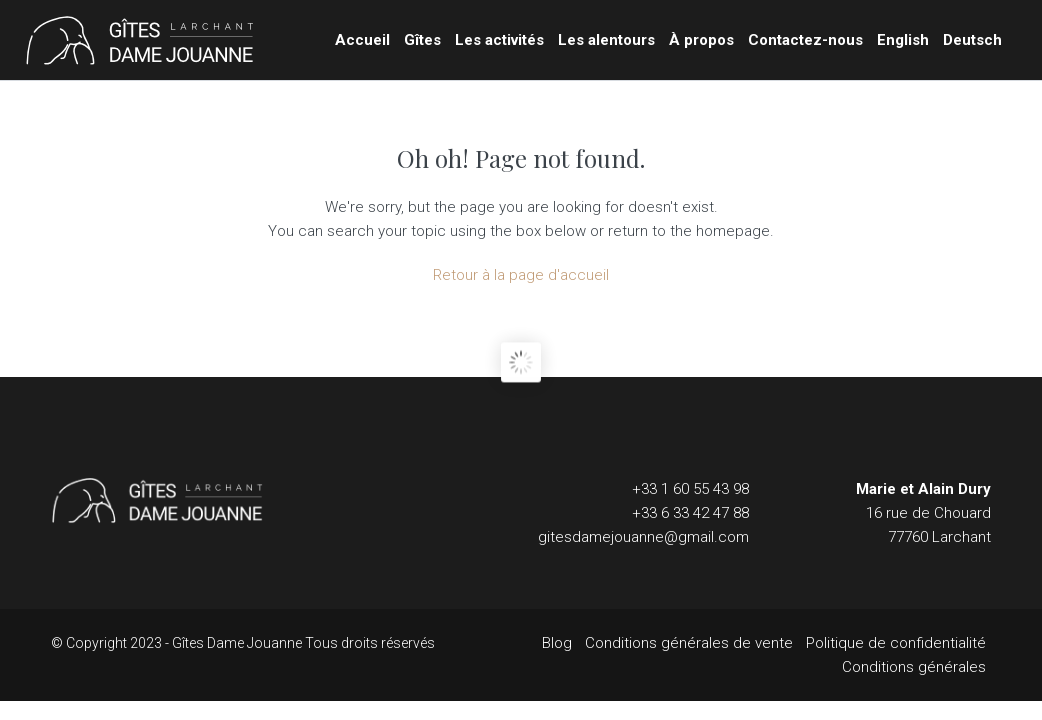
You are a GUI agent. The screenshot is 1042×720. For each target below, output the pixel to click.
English (903, 40)
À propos (701, 40)
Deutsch (972, 40)
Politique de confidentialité (896, 643)
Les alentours (606, 40)
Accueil (362, 40)
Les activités (499, 40)
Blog (557, 643)
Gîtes (422, 40)
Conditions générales (914, 667)
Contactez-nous (805, 40)
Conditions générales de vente (689, 643)
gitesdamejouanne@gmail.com (643, 537)
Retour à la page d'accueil (521, 275)
